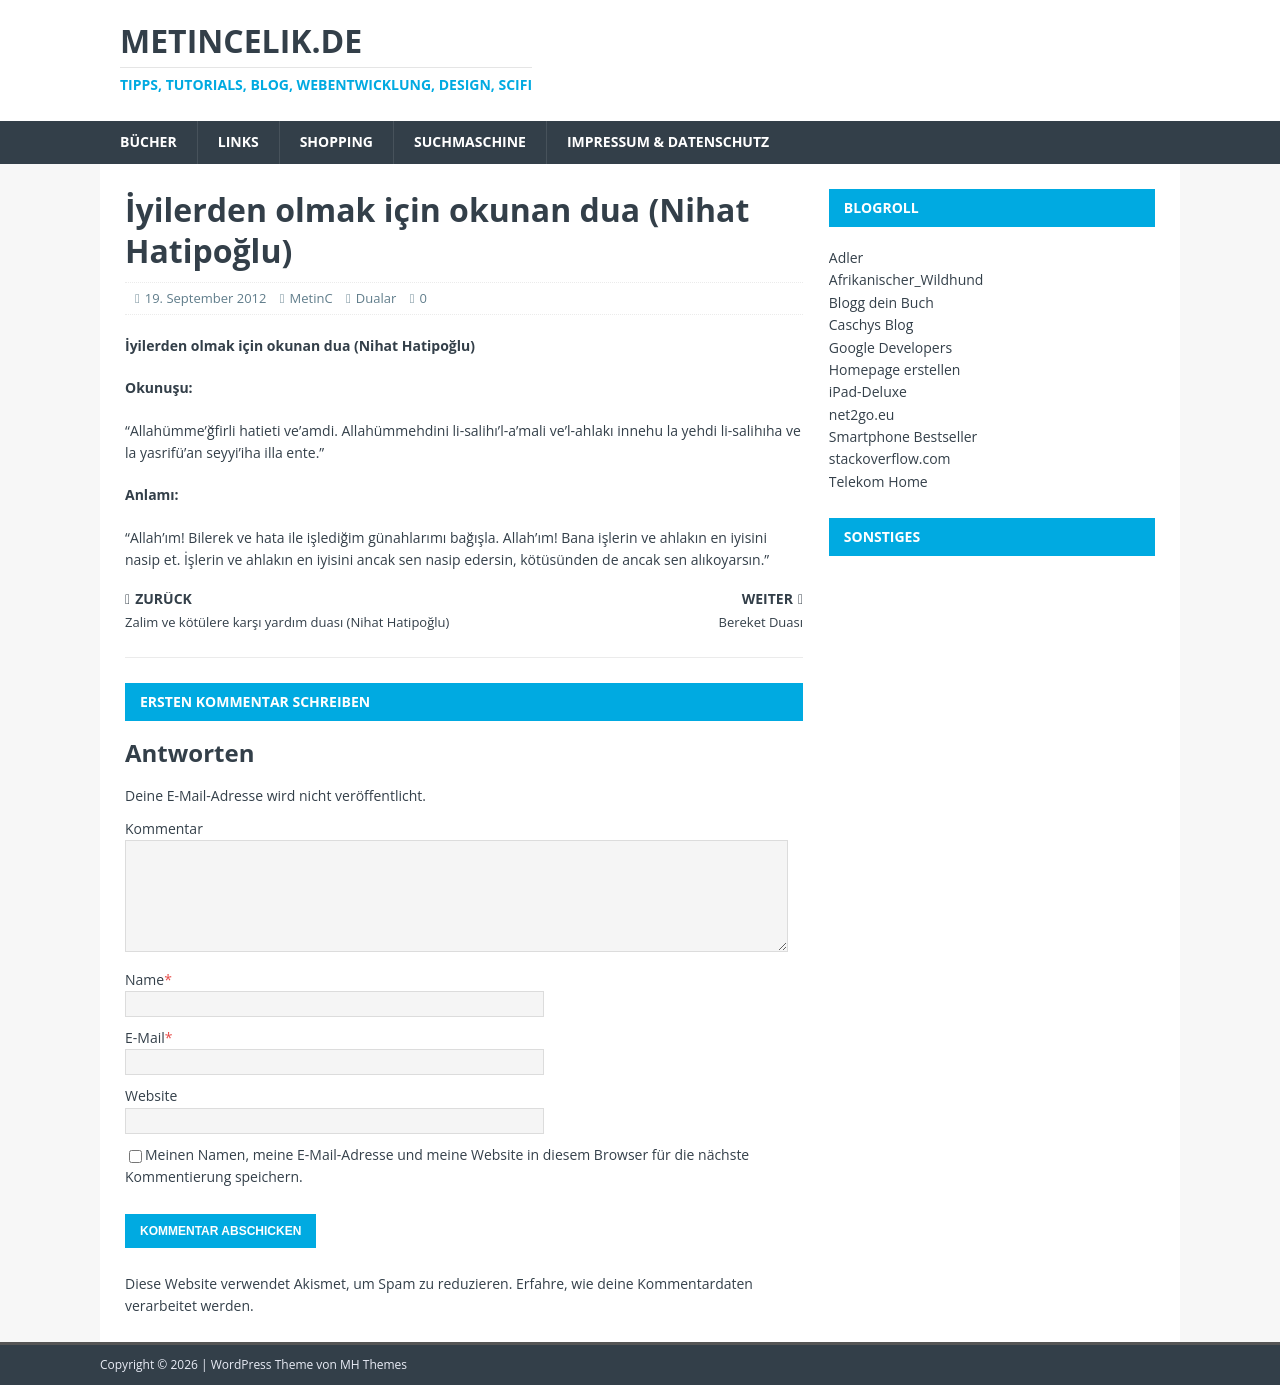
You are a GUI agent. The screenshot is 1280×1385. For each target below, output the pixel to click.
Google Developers (890, 347)
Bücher (148, 141)
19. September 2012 (206, 298)
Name (144, 979)
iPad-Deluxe (868, 391)
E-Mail (145, 1037)
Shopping (336, 141)
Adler (846, 257)
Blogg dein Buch (881, 302)
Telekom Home (878, 481)
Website (151, 1095)
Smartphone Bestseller (903, 436)
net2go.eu (862, 414)
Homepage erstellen (895, 369)
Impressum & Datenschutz (668, 141)
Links (238, 141)
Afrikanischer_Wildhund (906, 279)
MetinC (311, 298)
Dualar (376, 298)
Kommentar (164, 828)
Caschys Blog (871, 324)
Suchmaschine (470, 141)
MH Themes (373, 1364)
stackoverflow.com (890, 458)
